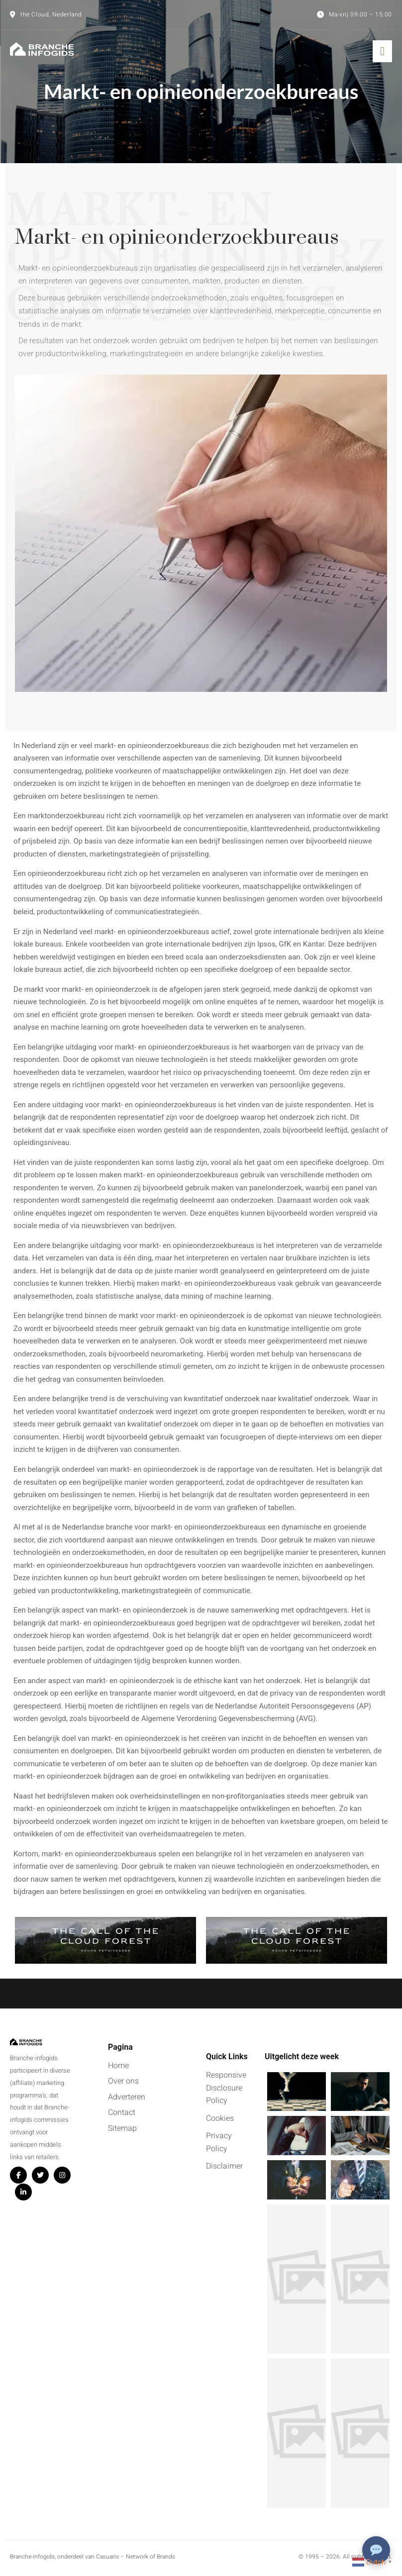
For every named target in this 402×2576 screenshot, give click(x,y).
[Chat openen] (376, 2550)
